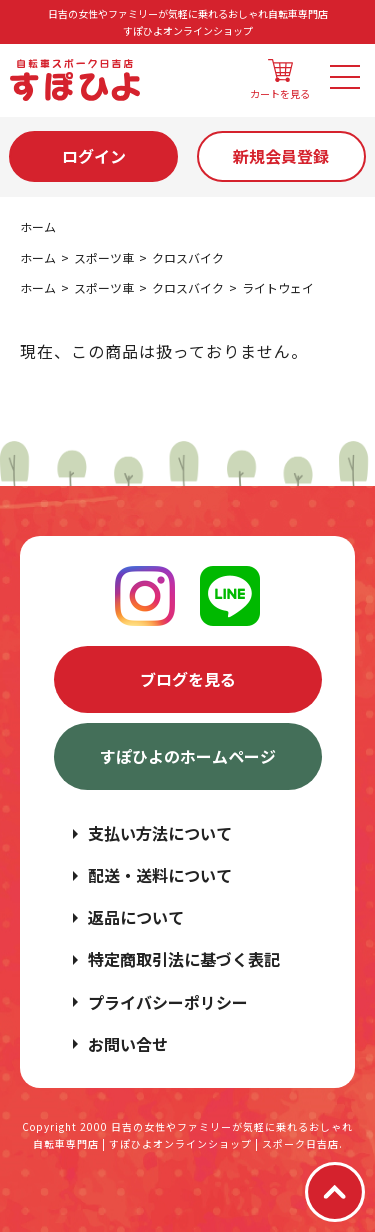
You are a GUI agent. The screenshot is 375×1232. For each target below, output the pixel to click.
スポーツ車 (104, 257)
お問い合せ (128, 1044)
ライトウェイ (278, 287)
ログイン (94, 156)
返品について (136, 917)
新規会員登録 (281, 156)
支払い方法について (160, 833)
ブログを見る (188, 679)
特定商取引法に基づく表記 (184, 959)
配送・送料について (160, 875)
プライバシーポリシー (168, 1002)
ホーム (38, 226)
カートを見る (280, 80)
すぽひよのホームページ (188, 756)
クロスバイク (188, 257)
